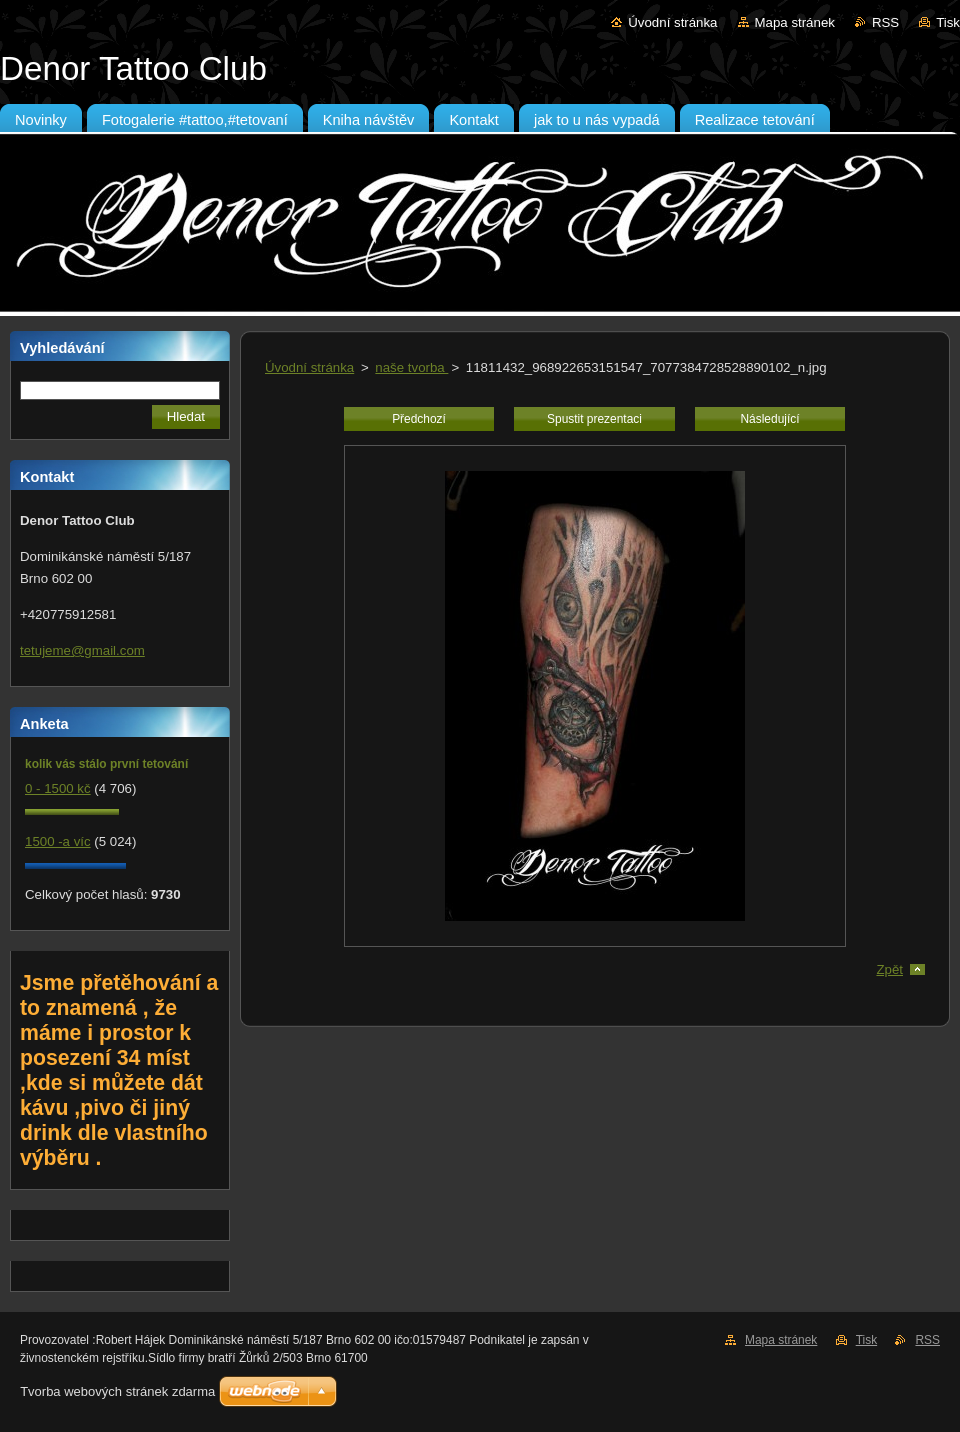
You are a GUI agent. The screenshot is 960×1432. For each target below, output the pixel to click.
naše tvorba (411, 367)
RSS (885, 22)
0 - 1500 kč (58, 788)
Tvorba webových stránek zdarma (117, 1391)
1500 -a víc (58, 841)
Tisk (948, 22)
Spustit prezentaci (594, 419)
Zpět (889, 969)
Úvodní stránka (672, 22)
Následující (769, 419)
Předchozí (419, 419)
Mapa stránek (795, 22)
